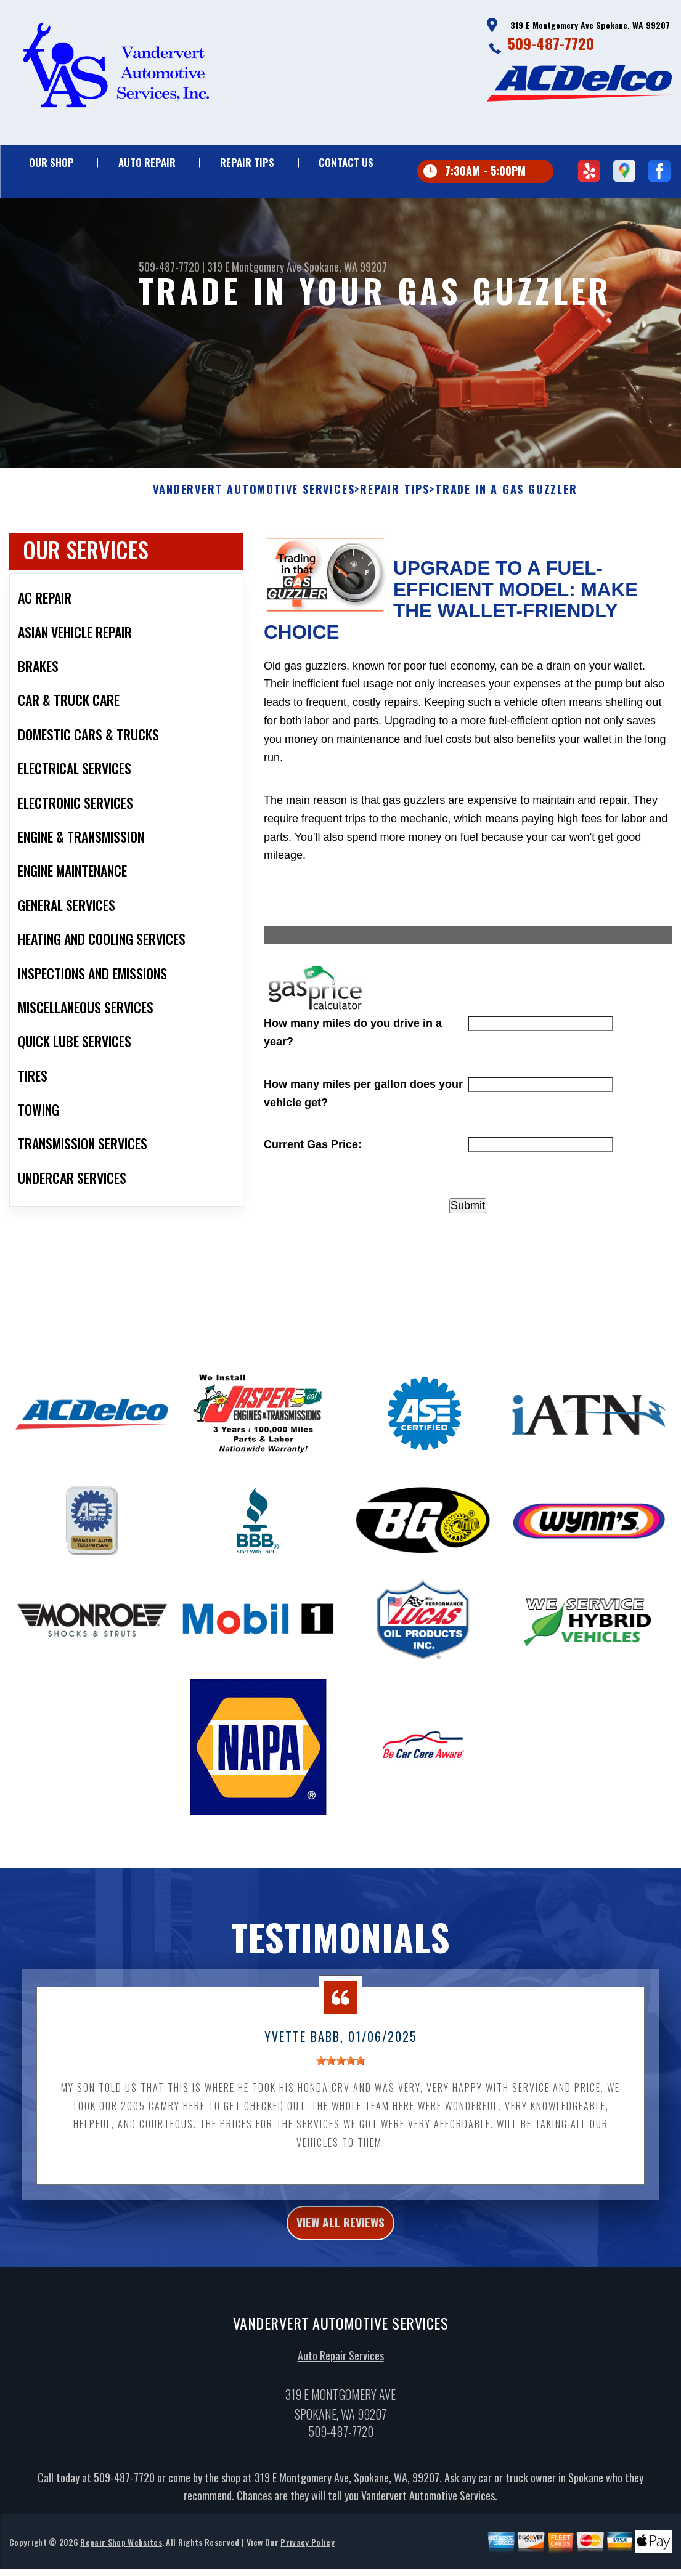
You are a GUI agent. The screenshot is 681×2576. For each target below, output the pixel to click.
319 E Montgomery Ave (254, 267)
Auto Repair (147, 162)
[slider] (340, 2118)
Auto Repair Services (341, 2419)
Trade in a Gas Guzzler (506, 547)
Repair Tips (247, 162)
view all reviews (340, 2283)
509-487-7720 (551, 43)
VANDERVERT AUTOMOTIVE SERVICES (253, 547)
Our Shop (51, 162)
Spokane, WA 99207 (345, 267)
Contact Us (346, 162)
